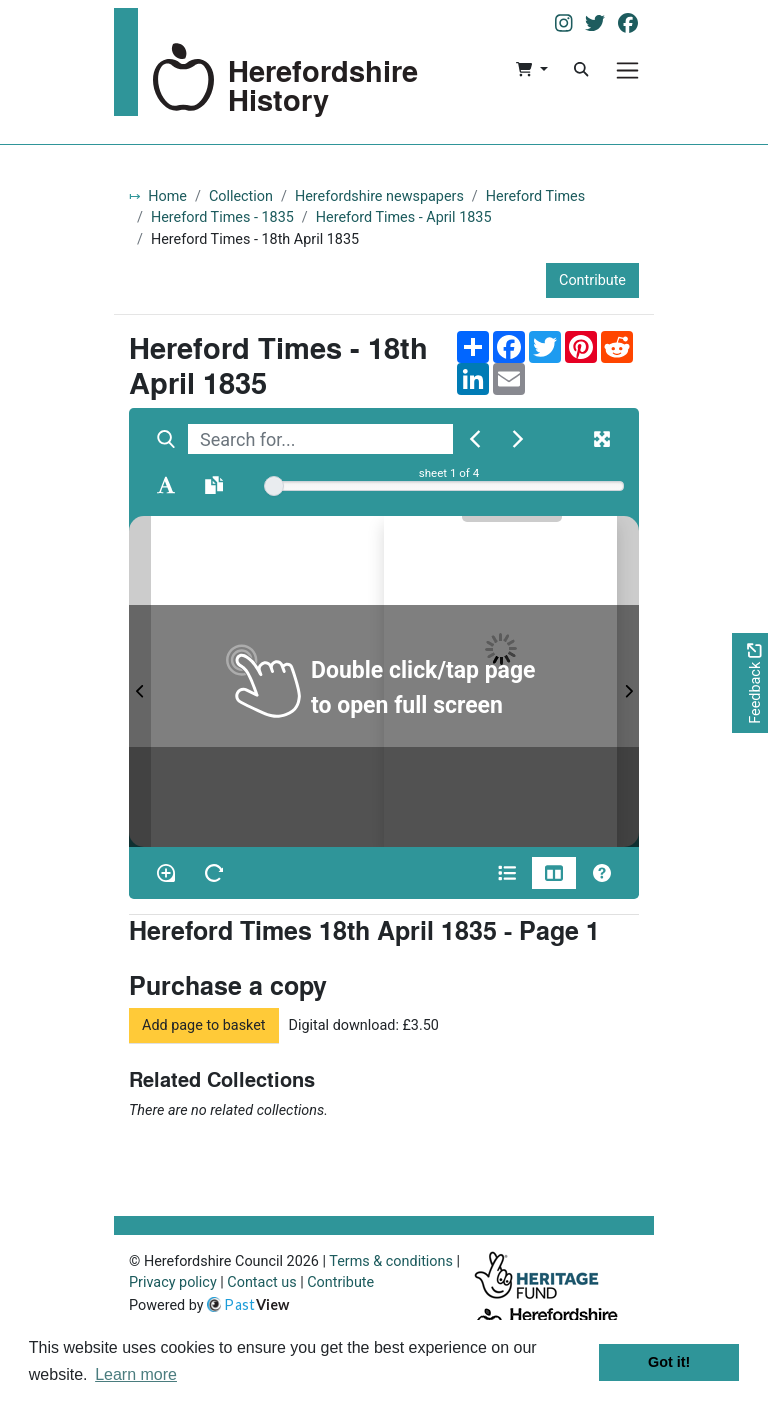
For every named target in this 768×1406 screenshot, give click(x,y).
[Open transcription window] (214, 485)
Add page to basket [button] (204, 1025)
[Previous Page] (140, 681)
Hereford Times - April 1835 (404, 217)
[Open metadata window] (507, 873)
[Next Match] (518, 439)
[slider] (274, 486)
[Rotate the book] (214, 873)
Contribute (592, 280)
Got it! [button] (669, 1362)
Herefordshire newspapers (379, 196)
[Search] (581, 70)
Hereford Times (535, 196)
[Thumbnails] (554, 873)
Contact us (261, 1282)
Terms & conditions (391, 1261)
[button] (531, 70)
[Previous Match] (475, 439)
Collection (241, 196)
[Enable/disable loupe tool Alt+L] (166, 873)
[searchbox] (320, 439)
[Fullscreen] (602, 439)
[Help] (602, 873)
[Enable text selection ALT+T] (166, 485)
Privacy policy (173, 1282)
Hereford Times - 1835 (222, 217)
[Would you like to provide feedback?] (750, 683)
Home (167, 196)
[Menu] (627, 70)
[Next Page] (628, 681)
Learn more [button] (136, 1374)
